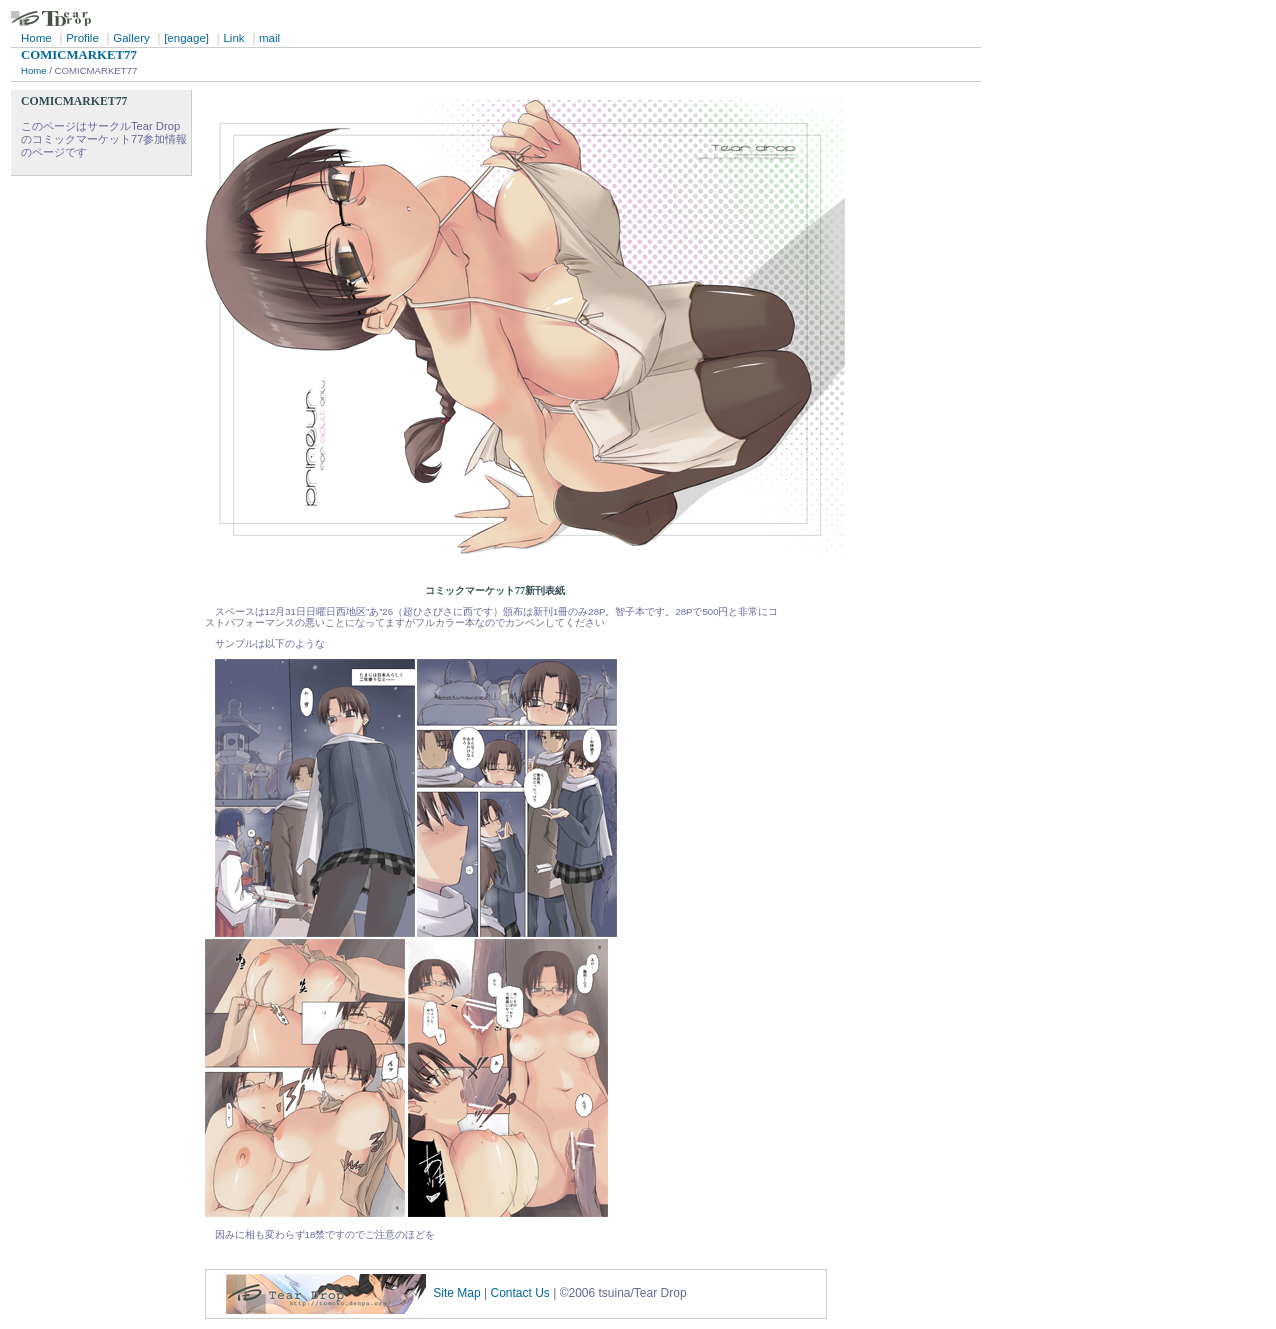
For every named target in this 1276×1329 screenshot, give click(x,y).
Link (233, 38)
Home (36, 38)
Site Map (456, 1294)
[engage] (186, 38)
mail (269, 38)
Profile (82, 38)
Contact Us (520, 1294)
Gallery (131, 38)
